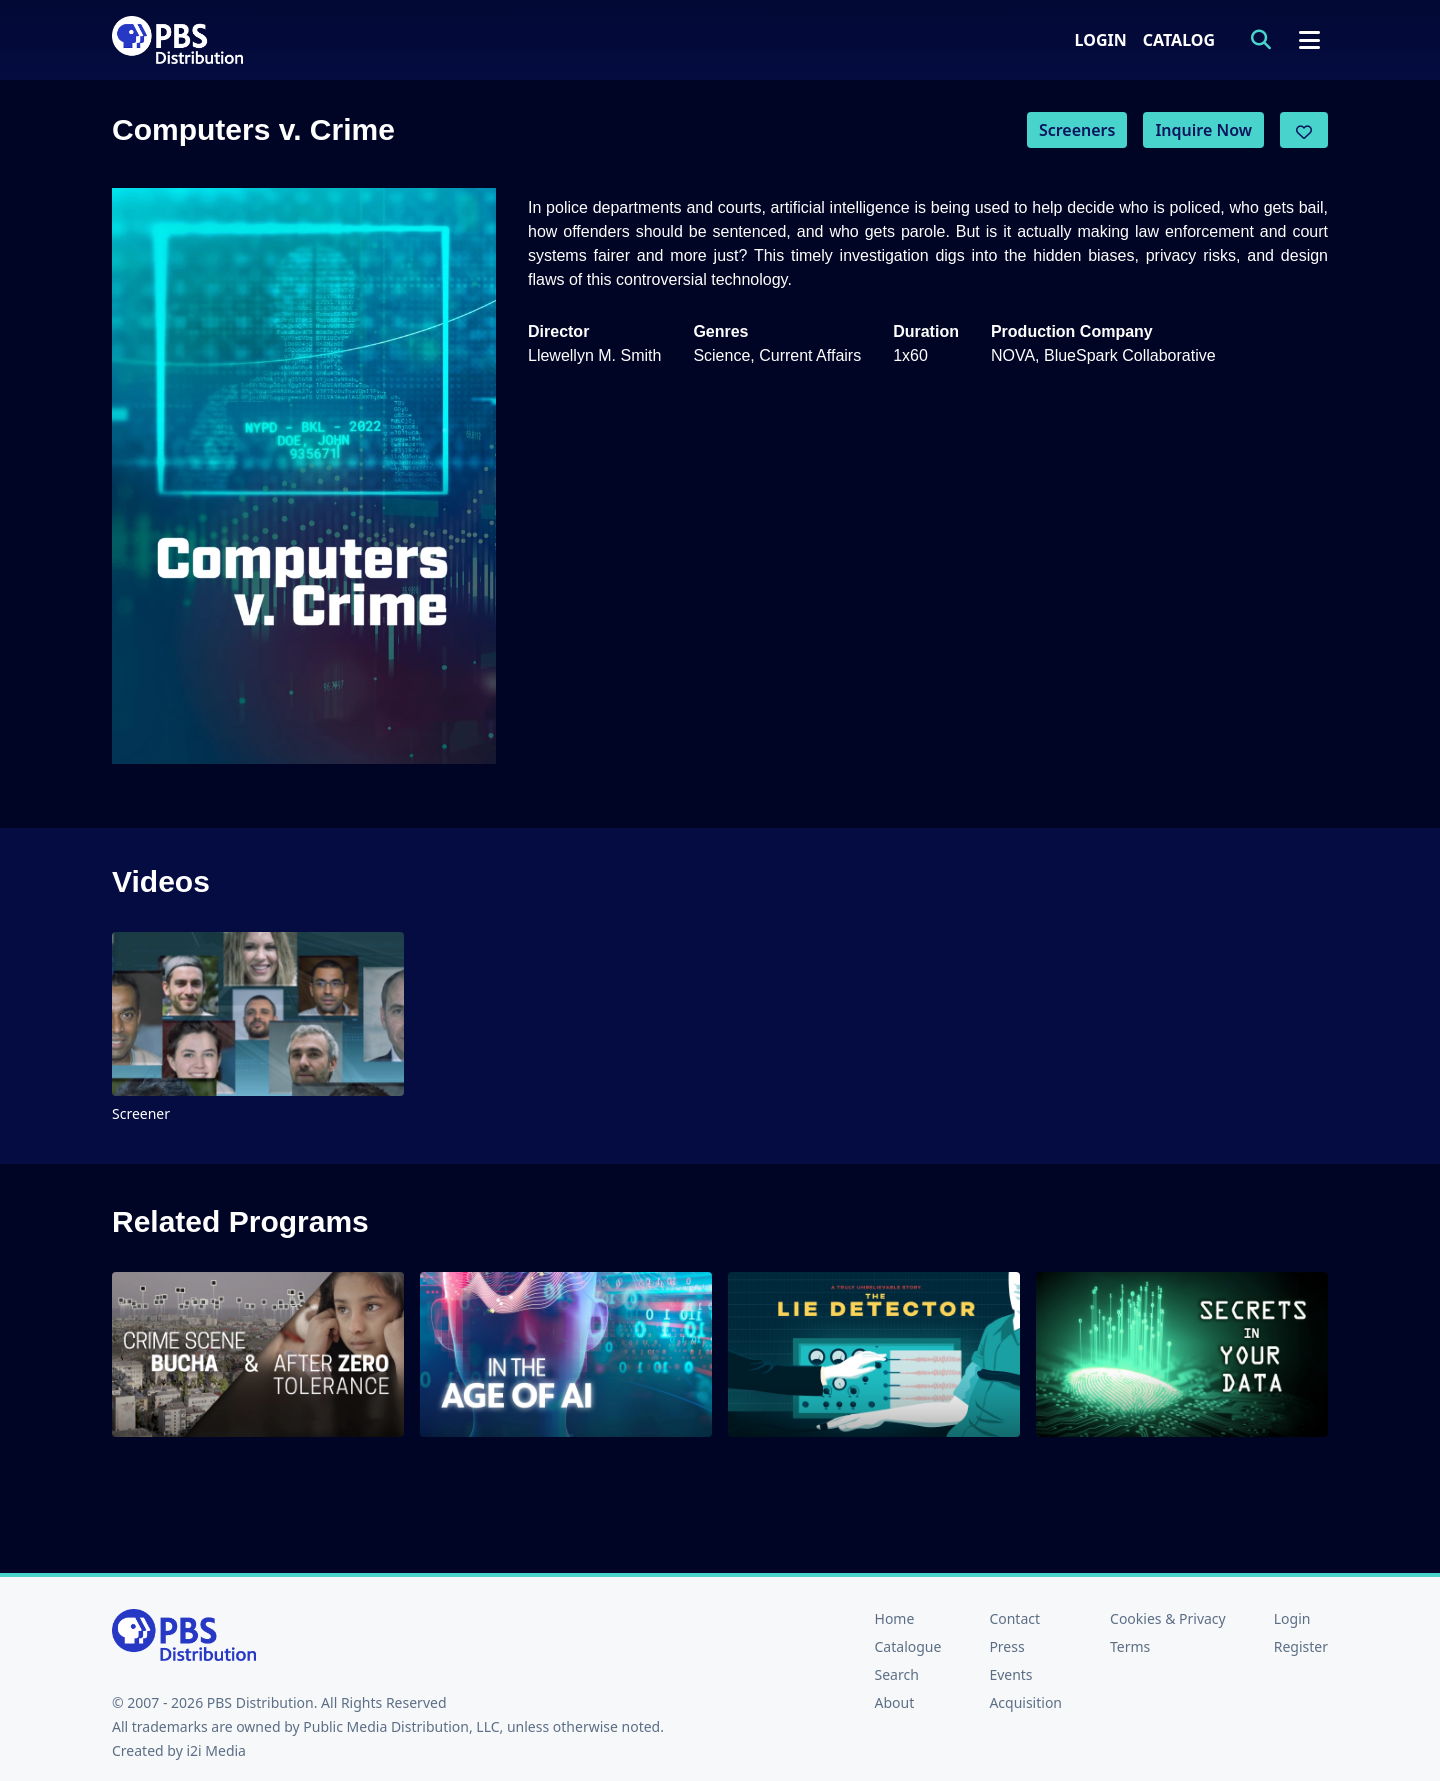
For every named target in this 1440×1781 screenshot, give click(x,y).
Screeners (1077, 130)
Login (1101, 40)
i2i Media (216, 1750)
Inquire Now (1203, 130)
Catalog (1179, 40)
